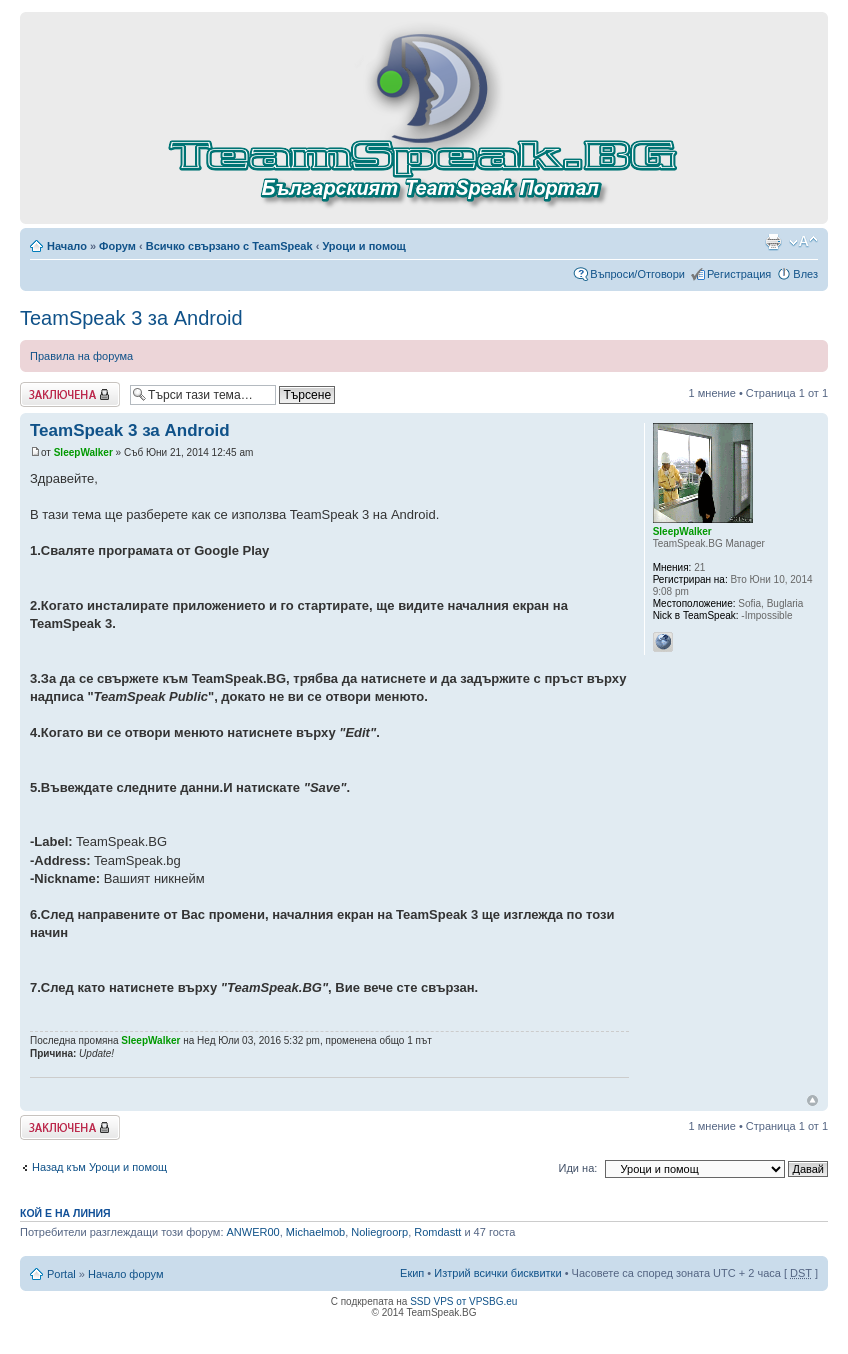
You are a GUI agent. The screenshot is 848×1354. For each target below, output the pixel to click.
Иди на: (578, 1168)
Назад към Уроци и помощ (99, 1167)
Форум (117, 246)
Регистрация (739, 274)
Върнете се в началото (812, 1100)
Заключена (70, 394)
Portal (61, 1274)
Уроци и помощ (363, 246)
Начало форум (126, 1274)
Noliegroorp (379, 1232)
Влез (805, 274)
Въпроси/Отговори (637, 274)
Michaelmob (315, 1232)
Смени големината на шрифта (803, 242)
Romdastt (437, 1232)
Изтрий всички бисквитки (497, 1273)
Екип (412, 1273)
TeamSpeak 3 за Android (131, 318)
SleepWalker (83, 452)
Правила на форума (81, 356)
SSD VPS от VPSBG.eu (463, 1301)
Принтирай (773, 242)
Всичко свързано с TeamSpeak (229, 246)
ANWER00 (253, 1232)
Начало (67, 246)
